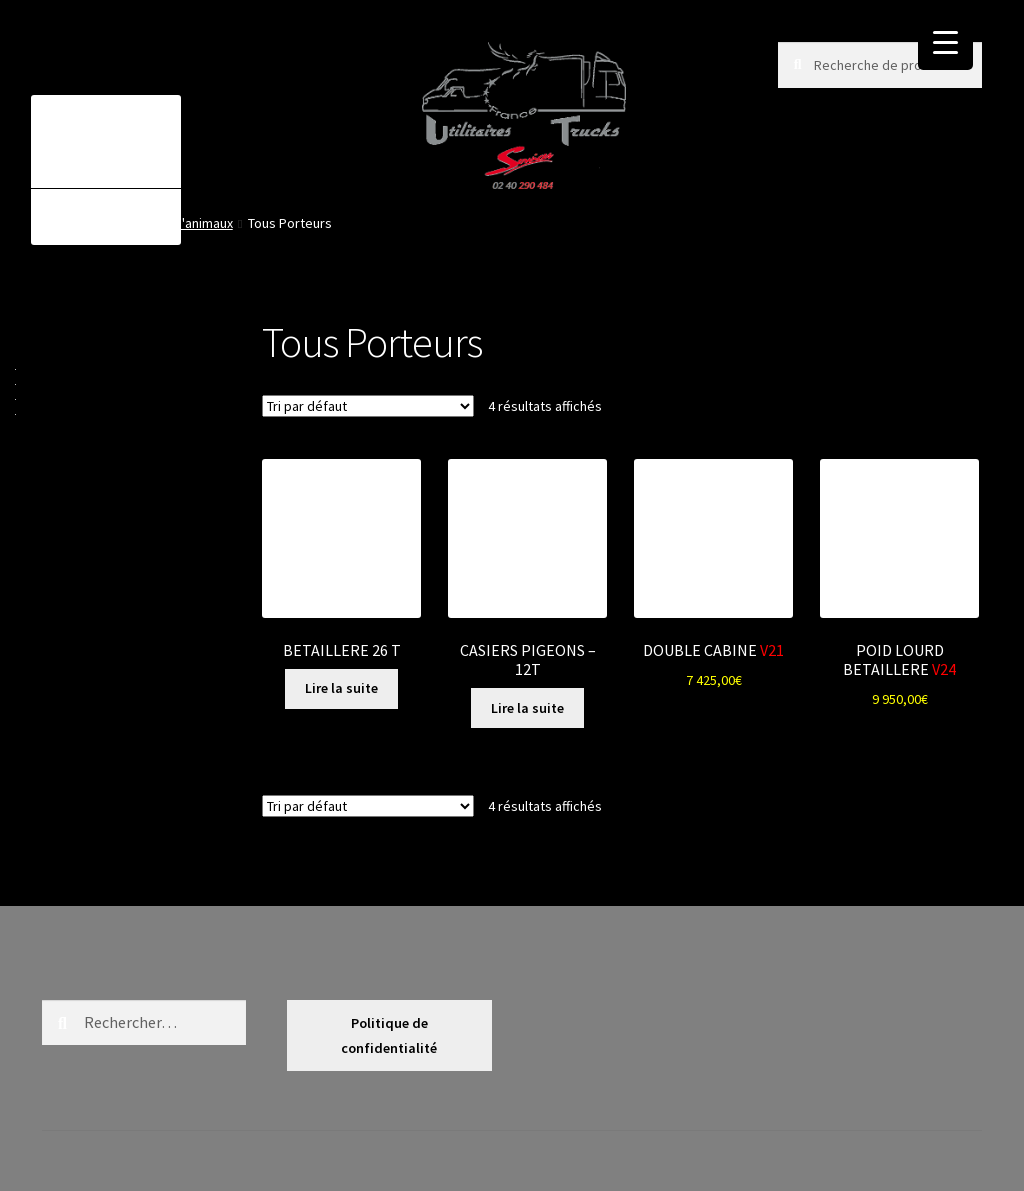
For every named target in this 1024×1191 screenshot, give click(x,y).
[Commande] (368, 406)
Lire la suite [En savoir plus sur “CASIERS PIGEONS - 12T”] (527, 708)
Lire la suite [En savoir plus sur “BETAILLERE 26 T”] (341, 688)
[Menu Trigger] (945, 42)
